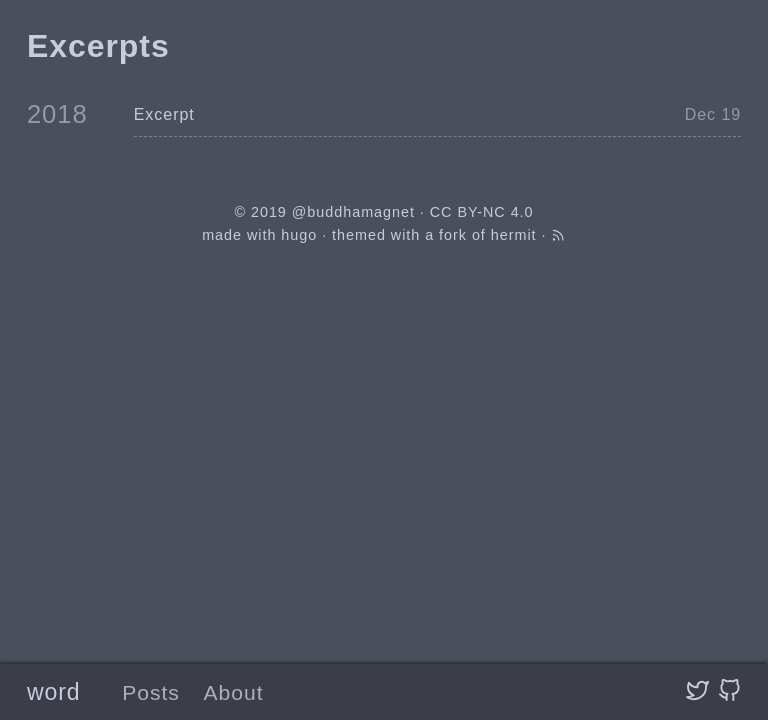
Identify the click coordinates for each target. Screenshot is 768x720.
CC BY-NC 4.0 (482, 212)
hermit (514, 235)
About (234, 692)
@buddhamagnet (353, 212)
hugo (299, 235)
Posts (151, 692)
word (54, 692)
